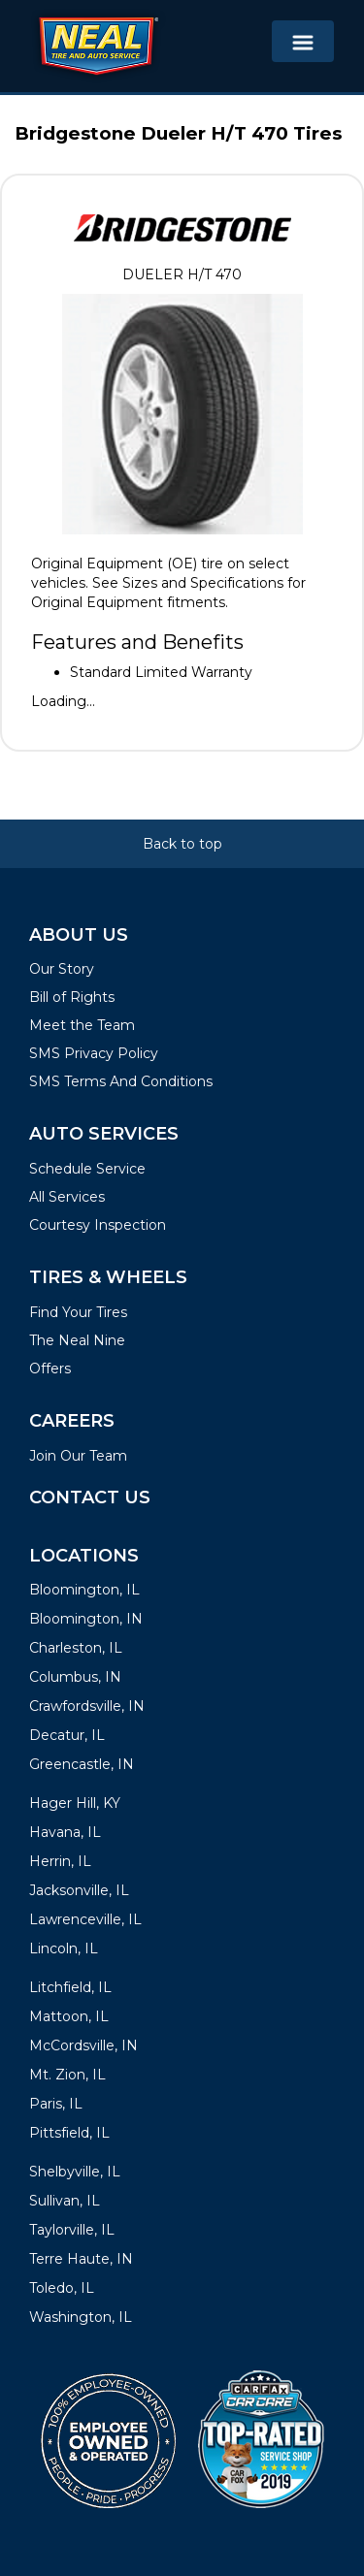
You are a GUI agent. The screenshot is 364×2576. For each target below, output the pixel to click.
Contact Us (89, 1497)
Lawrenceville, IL (85, 1919)
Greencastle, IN (81, 1764)
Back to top (182, 844)
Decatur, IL (67, 1735)
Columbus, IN (75, 1677)
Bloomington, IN (86, 1618)
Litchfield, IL (70, 1987)
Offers (50, 1368)
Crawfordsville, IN (87, 1706)
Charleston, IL (75, 1648)
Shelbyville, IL (74, 2171)
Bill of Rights (72, 997)
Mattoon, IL (69, 2016)
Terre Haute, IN (81, 2259)
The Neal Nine (77, 1340)
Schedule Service (87, 1168)
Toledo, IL (61, 2288)
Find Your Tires (78, 1312)
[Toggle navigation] (303, 41)
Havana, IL (65, 1832)
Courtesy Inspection (97, 1225)
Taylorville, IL (72, 2229)
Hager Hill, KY (74, 1803)
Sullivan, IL (64, 2200)
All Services (67, 1197)
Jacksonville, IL (79, 1890)
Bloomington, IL (84, 1589)
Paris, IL (56, 2103)
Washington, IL (80, 2317)
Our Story (61, 969)
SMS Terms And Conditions (121, 1081)
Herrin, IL (60, 1861)
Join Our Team (78, 1456)
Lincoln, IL (63, 1948)
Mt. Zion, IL (67, 2074)
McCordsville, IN (83, 2045)
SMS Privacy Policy (93, 1053)
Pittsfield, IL (69, 2132)
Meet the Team (82, 1025)
